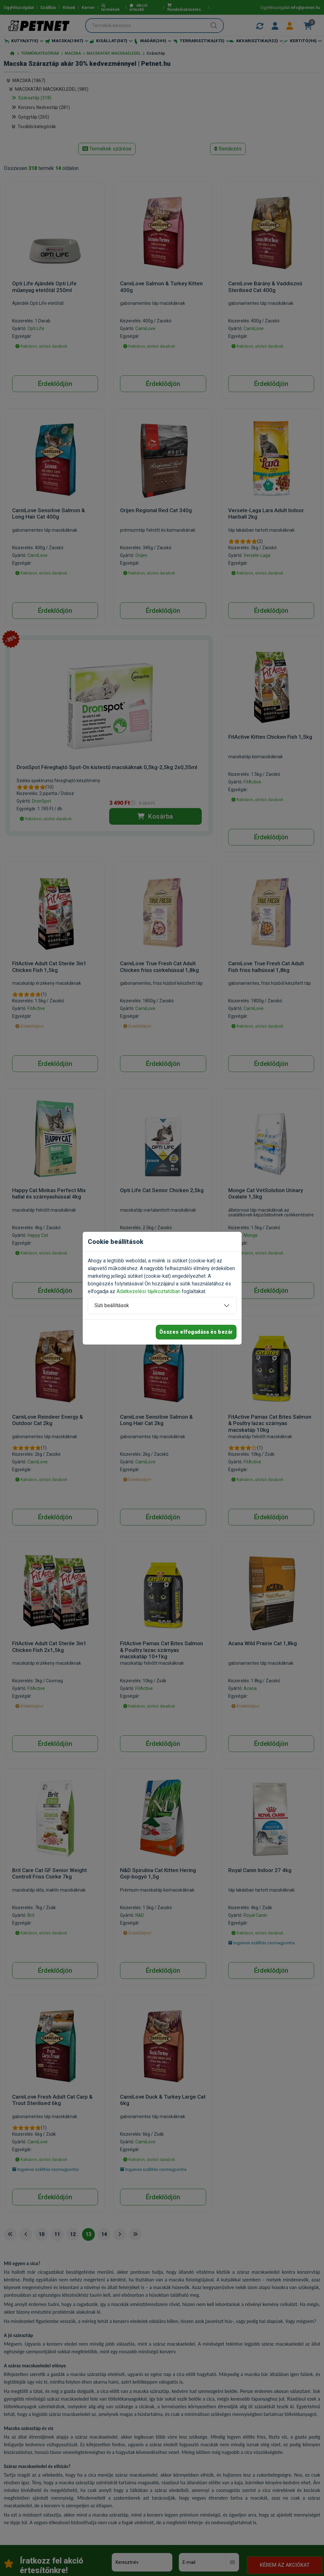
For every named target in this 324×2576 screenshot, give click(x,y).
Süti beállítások (111, 1305)
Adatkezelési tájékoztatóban (148, 1291)
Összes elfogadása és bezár (196, 1332)
